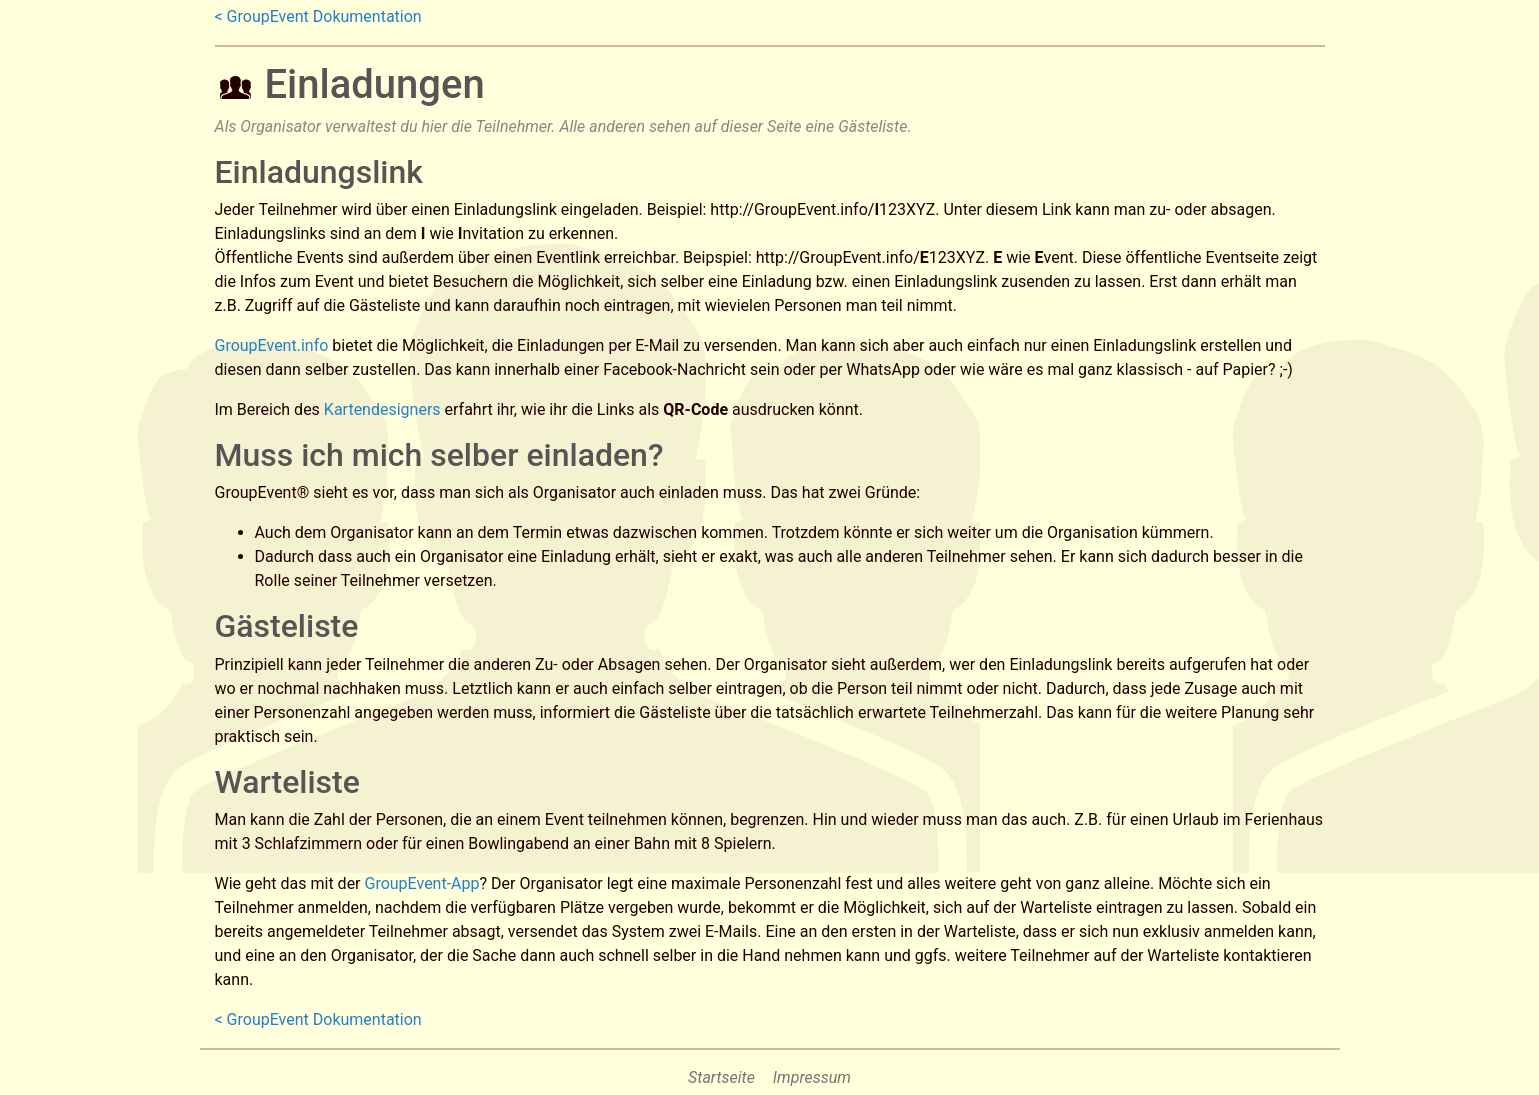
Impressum (812, 1077)
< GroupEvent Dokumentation (318, 16)
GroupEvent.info (272, 345)
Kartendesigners (382, 409)
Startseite (721, 1077)
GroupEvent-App (422, 883)
